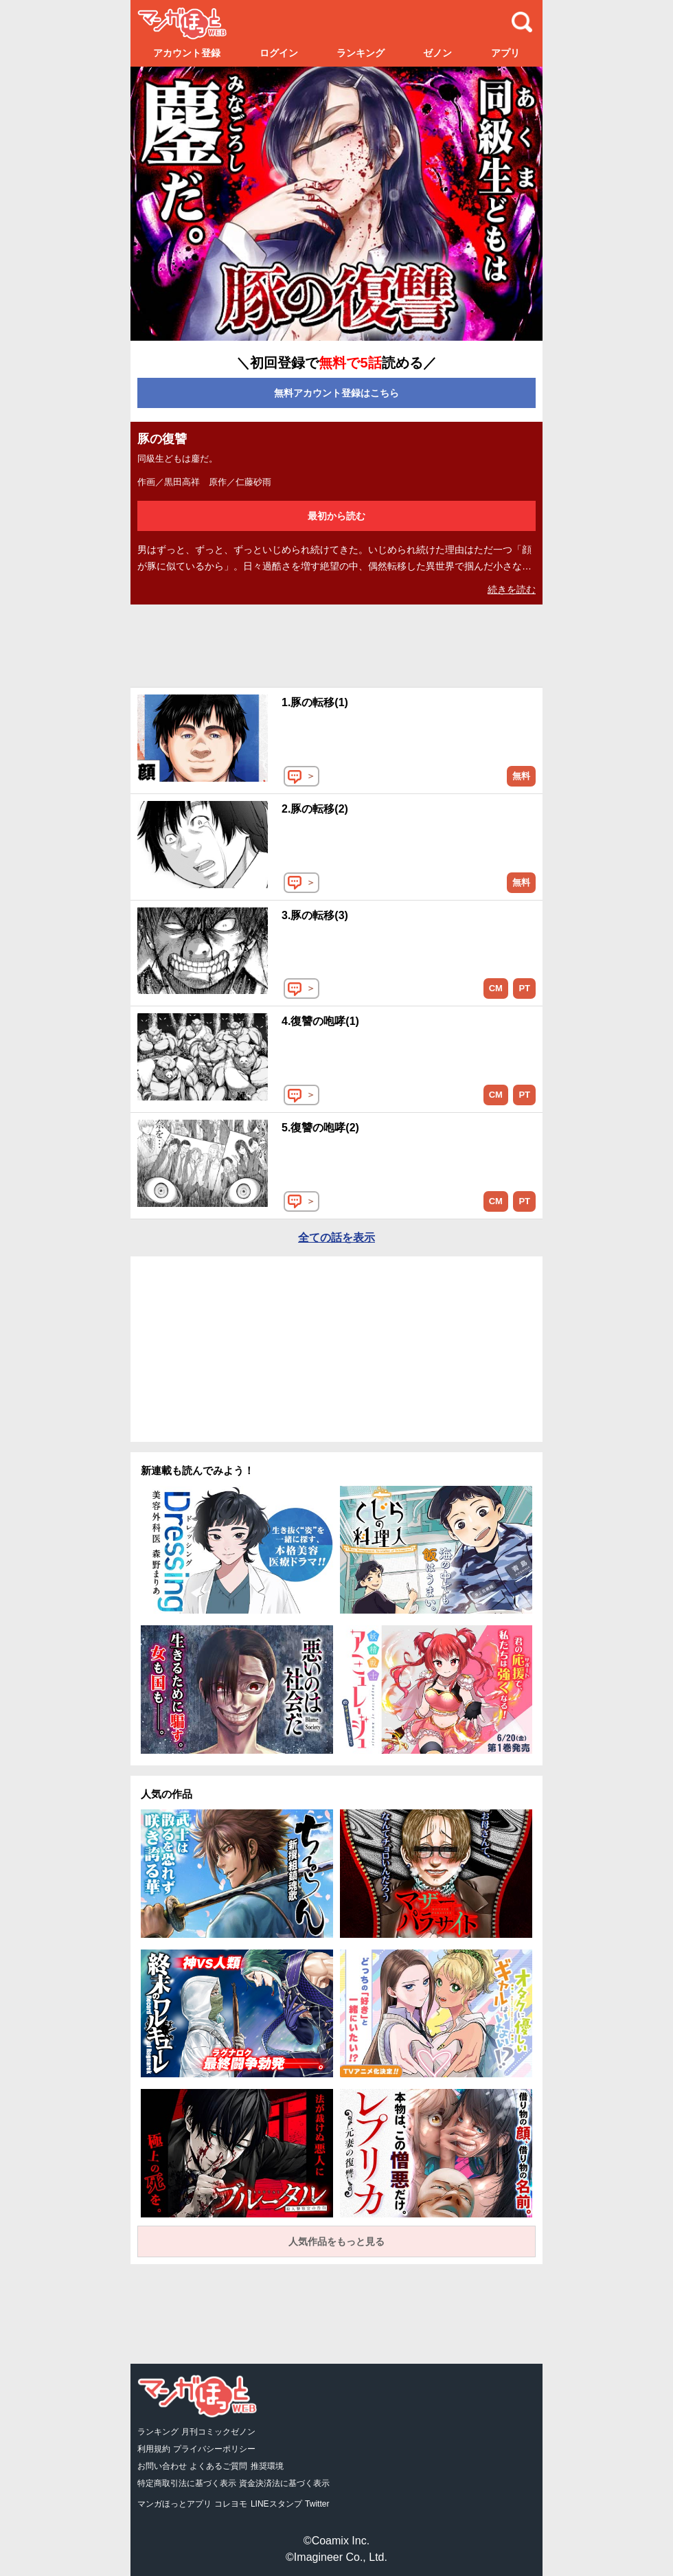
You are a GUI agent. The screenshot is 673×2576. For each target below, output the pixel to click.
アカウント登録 (186, 52)
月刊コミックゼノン (218, 2432)
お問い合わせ (162, 2466)
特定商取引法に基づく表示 (186, 2483)
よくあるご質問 (218, 2466)
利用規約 (153, 2449)
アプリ (505, 52)
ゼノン (437, 52)
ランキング (360, 52)
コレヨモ (230, 2504)
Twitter (317, 2504)
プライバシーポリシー (214, 2449)
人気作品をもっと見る (336, 2241)
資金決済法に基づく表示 (284, 2483)
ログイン (279, 52)
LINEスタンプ (276, 2504)
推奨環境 (267, 2466)
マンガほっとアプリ (174, 2504)
